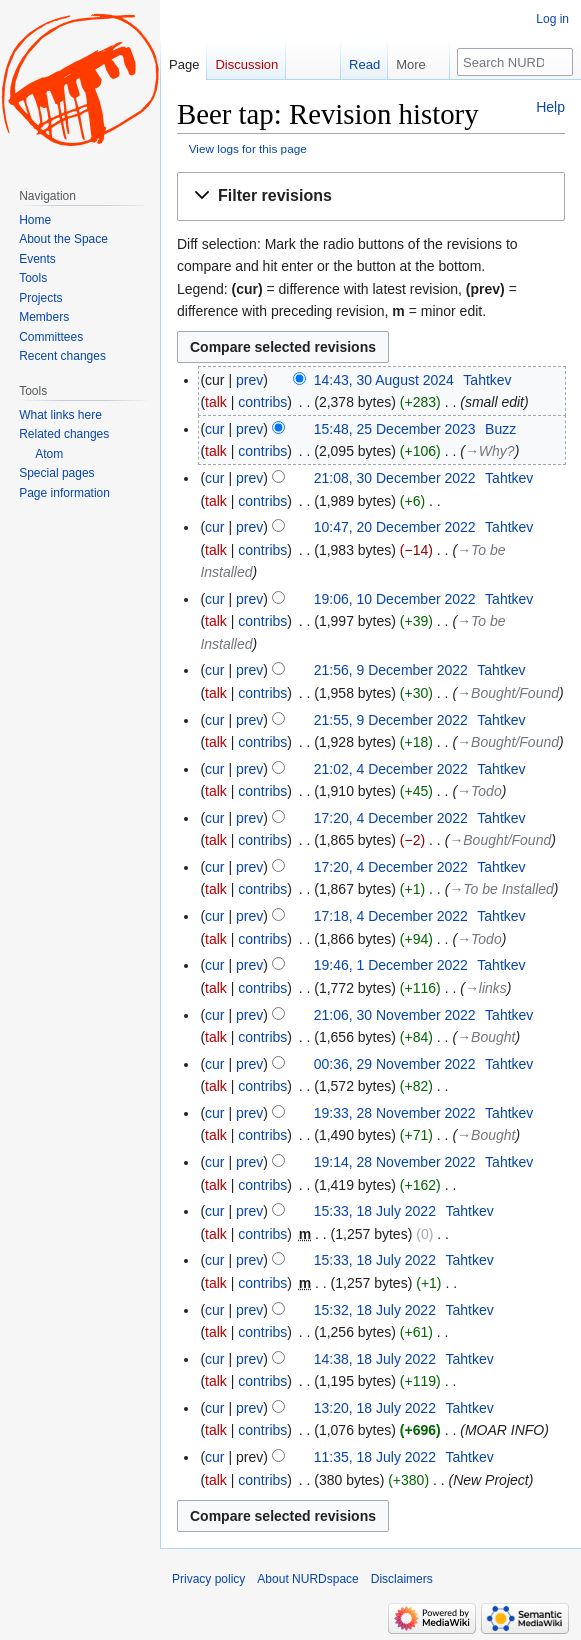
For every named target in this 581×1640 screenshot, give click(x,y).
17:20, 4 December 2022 (391, 818)
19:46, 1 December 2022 (391, 965)
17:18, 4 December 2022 (391, 916)
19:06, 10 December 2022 (395, 599)
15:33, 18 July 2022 (375, 1211)
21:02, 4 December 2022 (391, 769)
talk (216, 402)
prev (249, 380)
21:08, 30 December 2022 (395, 478)
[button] (371, 196)
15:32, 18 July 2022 (375, 1310)
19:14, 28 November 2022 (395, 1162)
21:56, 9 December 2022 (391, 670)
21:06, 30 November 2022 (395, 1015)
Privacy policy (208, 1579)
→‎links (486, 988)
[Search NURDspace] (515, 62)
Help (550, 107)
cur (214, 429)
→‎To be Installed (501, 889)
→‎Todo (479, 791)
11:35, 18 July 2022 (375, 1457)
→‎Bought (486, 1037)
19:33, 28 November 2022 (395, 1113)
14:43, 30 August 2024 (384, 380)
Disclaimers (402, 1579)
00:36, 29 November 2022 (395, 1064)
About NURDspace (307, 1579)
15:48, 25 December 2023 (395, 429)
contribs (262, 402)
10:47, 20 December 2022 (395, 527)
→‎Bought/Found (508, 693)
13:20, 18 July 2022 (375, 1408)
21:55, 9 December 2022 (391, 720)
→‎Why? (490, 451)
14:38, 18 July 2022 (375, 1359)
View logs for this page (248, 148)
